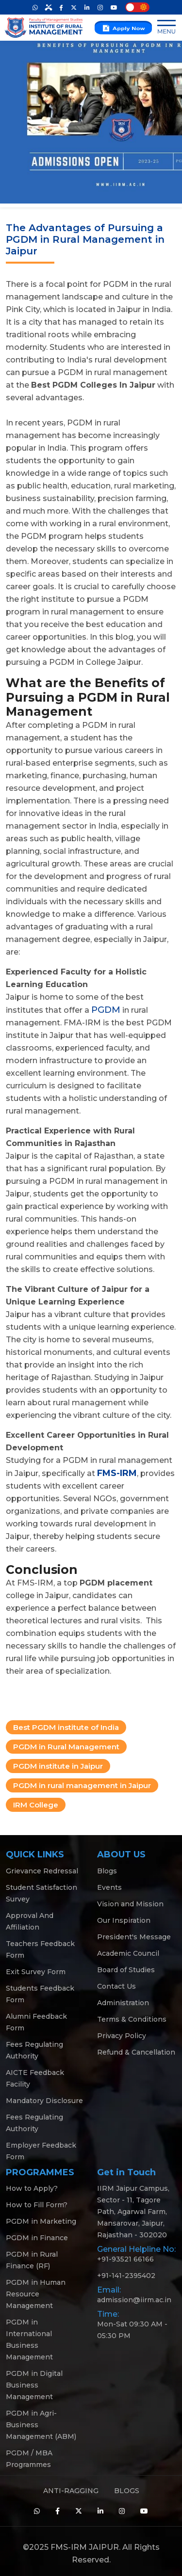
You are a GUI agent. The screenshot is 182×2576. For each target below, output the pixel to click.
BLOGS (126, 2490)
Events (109, 1887)
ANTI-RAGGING (71, 2490)
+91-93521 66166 (125, 2259)
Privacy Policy (121, 2035)
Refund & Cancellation (136, 2052)
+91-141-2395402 (126, 2275)
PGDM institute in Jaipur (58, 1766)
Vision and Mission (130, 1904)
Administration (123, 2002)
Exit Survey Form (36, 1971)
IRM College (35, 1804)
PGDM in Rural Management (66, 1746)
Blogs (107, 1871)
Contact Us (116, 1986)
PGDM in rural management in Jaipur (82, 1785)
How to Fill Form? (36, 2204)
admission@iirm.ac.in (134, 2299)
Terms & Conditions (131, 2019)
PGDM (105, 1010)
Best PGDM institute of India (66, 1727)
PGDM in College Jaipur (95, 662)
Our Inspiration (123, 1920)
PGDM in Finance (37, 2237)
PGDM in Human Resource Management (36, 2294)
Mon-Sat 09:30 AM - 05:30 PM (132, 2330)
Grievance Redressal (42, 1871)
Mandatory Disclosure (44, 2100)
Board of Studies (126, 1969)
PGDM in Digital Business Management (34, 2385)
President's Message (134, 1936)
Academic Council (128, 1953)
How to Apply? (32, 2188)
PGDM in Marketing (41, 2221)
